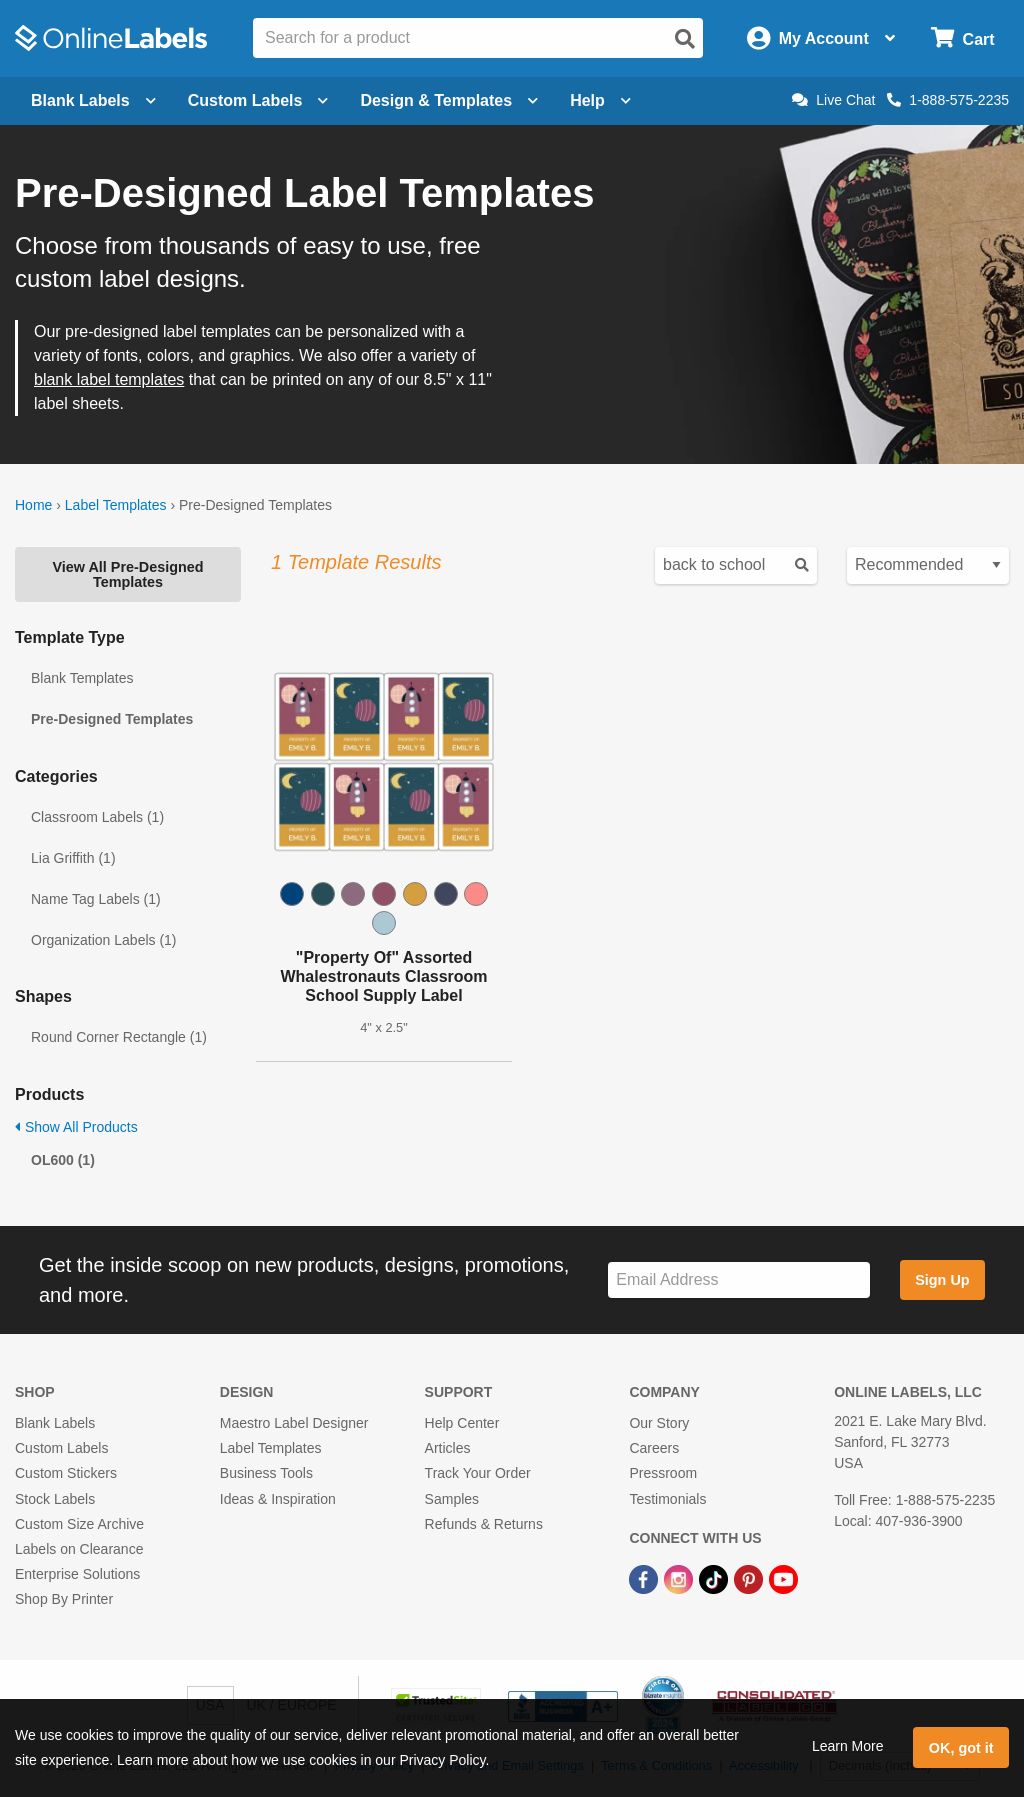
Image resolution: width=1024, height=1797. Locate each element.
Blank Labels (55, 1423)
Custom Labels (61, 1448)
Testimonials (667, 1499)
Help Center (462, 1423)
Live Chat (833, 100)
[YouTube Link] (783, 1578)
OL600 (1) (63, 1160)
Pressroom (663, 1473)
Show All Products (76, 1127)
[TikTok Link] (715, 1578)
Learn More (848, 1746)
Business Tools (266, 1473)
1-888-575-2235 (948, 100)
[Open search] (685, 39)
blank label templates (109, 379)
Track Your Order (478, 1473)
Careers (654, 1448)
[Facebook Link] (645, 1578)
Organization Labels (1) (104, 940)
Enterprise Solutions (77, 1574)
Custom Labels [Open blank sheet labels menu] (258, 100)
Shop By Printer (64, 1599)
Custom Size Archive (79, 1524)
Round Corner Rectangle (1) (119, 1037)
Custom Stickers (66, 1473)
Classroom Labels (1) (97, 817)
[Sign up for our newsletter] (739, 1280)
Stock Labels (55, 1499)
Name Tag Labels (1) (96, 899)
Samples (452, 1499)
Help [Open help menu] (600, 100)
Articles (448, 1448)
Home (33, 505)
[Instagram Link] (680, 1578)
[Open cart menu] (962, 38)
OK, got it (961, 1748)
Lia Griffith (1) (73, 858)
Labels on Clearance (79, 1549)
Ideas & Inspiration (278, 1499)
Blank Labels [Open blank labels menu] (93, 100)
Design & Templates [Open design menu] (449, 100)
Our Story (659, 1423)
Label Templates (116, 505)
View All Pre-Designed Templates (127, 574)
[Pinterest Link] (750, 1578)
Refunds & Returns (484, 1524)
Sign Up (942, 1280)
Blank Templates (82, 678)
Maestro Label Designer (294, 1423)
